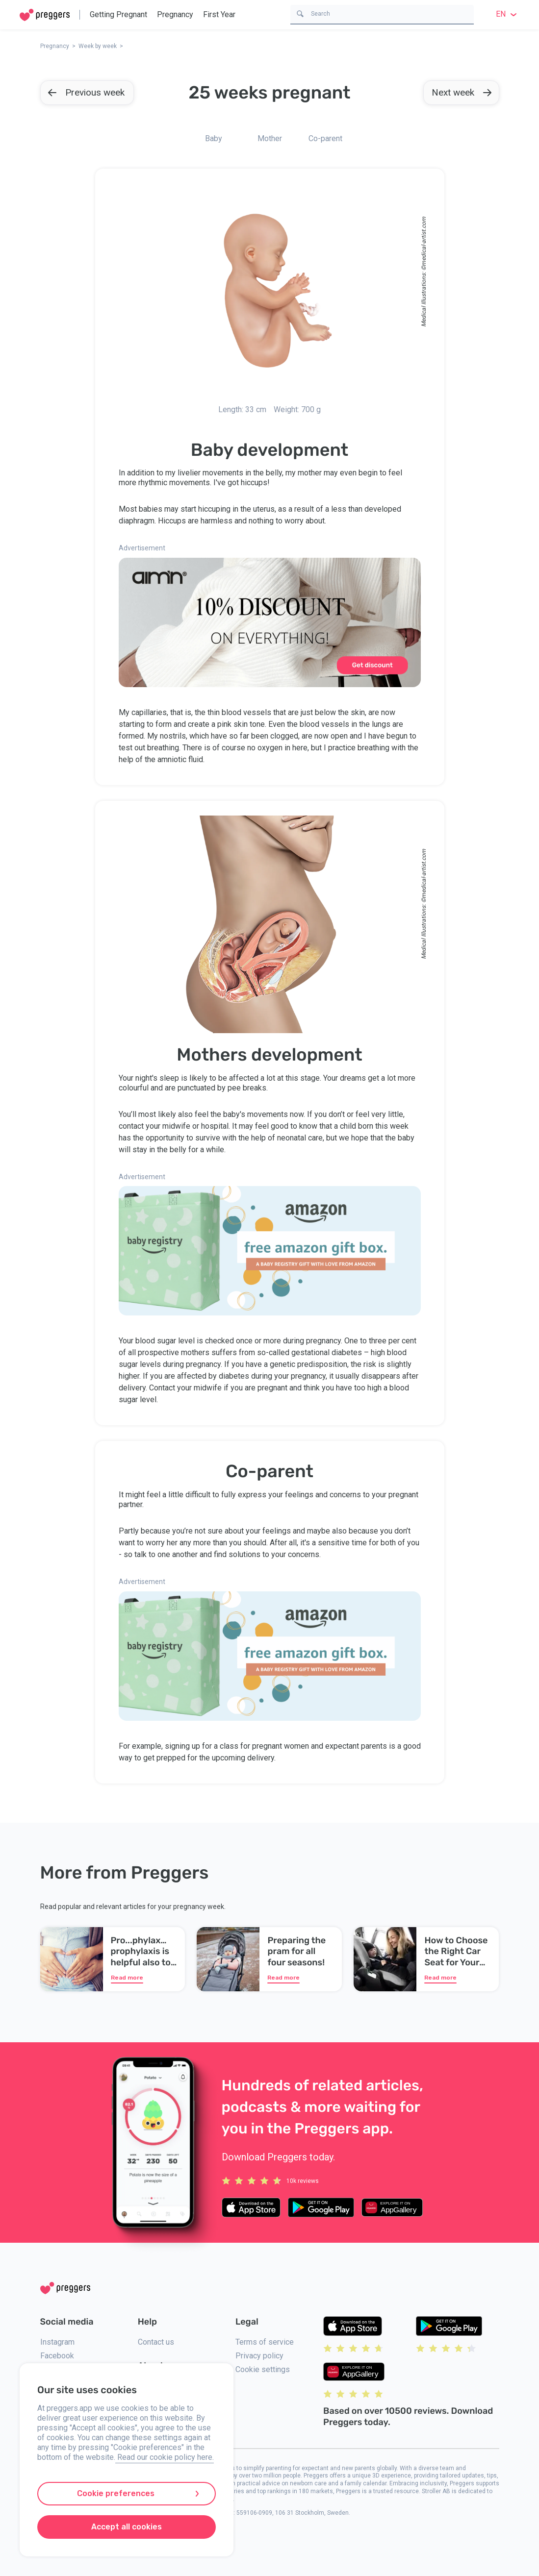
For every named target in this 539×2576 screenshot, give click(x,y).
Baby (213, 138)
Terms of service (264, 2342)
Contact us (156, 2342)
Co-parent (325, 138)
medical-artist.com (423, 241)
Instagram (57, 2342)
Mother (269, 138)
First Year (219, 14)
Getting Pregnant (118, 14)
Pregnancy (175, 14)
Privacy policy (259, 2355)
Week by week (97, 46)
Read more (127, 1977)
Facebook (57, 2355)
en (507, 14)
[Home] (45, 15)
